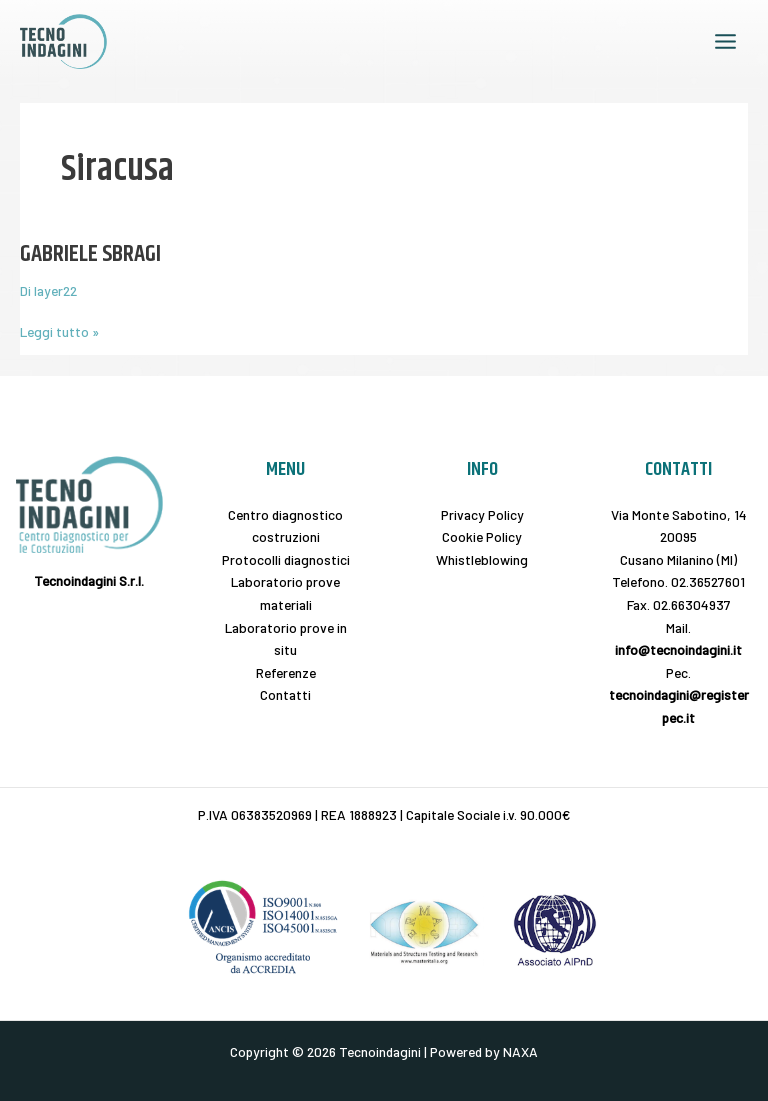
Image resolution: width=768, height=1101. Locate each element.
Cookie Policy (482, 536)
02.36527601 (708, 581)
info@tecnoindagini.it (678, 649)
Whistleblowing (482, 559)
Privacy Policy (482, 514)
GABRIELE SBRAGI (90, 254)
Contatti (285, 694)
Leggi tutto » (59, 330)
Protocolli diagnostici (286, 559)
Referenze (286, 672)
